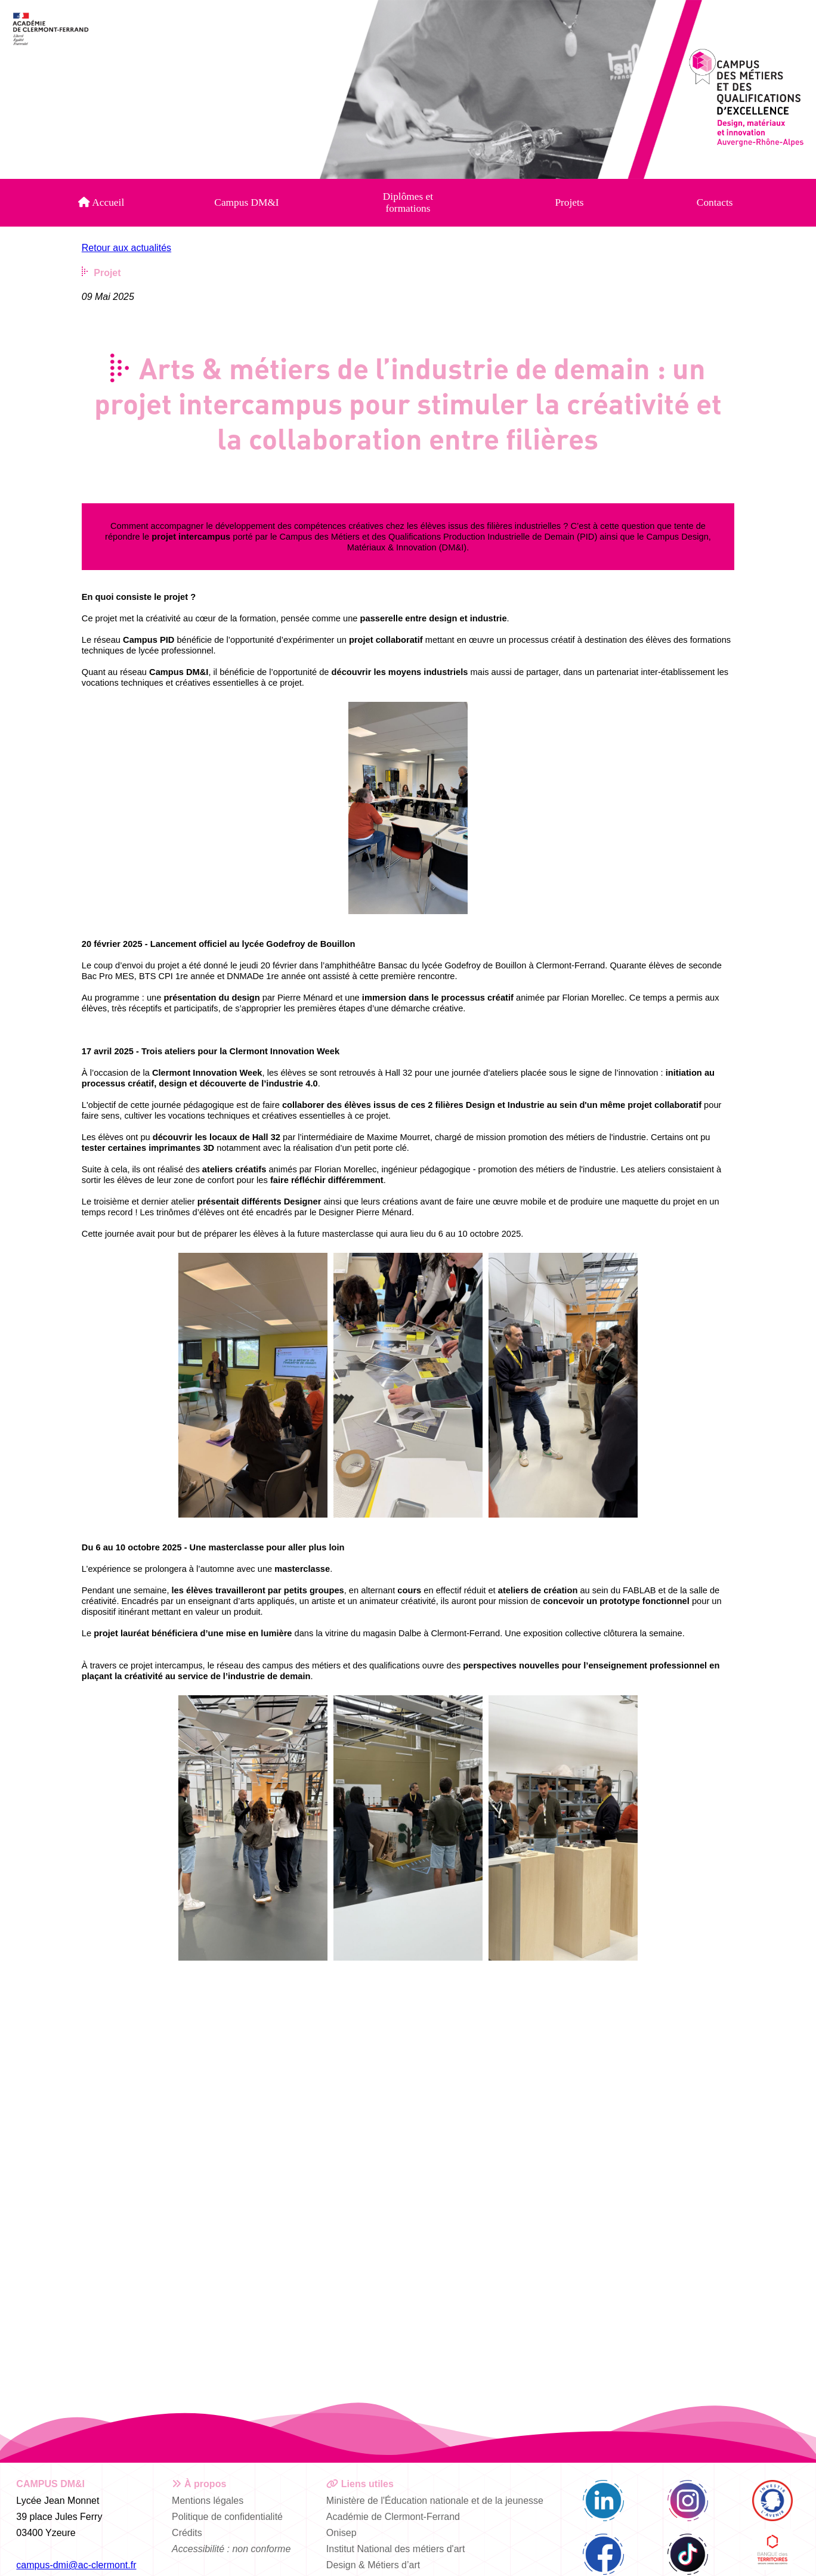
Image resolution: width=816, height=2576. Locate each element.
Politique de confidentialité (227, 2517)
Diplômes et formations (408, 202)
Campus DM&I (246, 202)
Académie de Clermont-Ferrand (393, 2517)
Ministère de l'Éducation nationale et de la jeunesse (434, 2501)
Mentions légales (207, 2501)
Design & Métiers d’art (373, 2565)
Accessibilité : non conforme (231, 2549)
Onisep (341, 2533)
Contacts (715, 202)
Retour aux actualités (126, 248)
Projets (569, 202)
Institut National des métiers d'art (395, 2549)
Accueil (101, 202)
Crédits (187, 2533)
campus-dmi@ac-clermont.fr (76, 2565)
